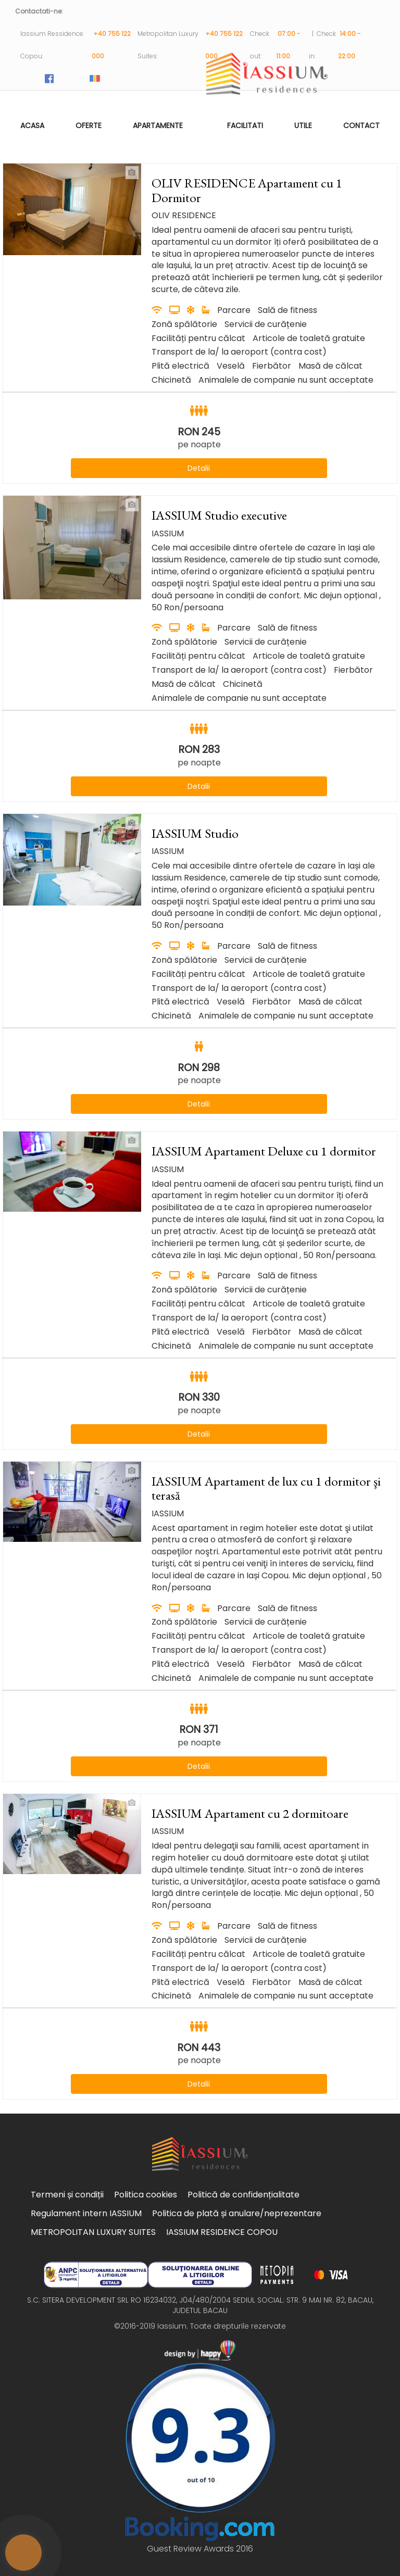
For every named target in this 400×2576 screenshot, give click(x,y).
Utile (303, 125)
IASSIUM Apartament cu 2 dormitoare (250, 1813)
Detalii (199, 468)
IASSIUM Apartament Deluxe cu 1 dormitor (264, 1150)
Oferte (89, 125)
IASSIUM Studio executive (219, 515)
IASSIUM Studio (195, 833)
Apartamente (158, 125)
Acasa (32, 125)
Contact (361, 125)
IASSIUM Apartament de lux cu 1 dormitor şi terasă (266, 1488)
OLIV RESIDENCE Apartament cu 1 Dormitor (247, 190)
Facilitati (245, 125)
